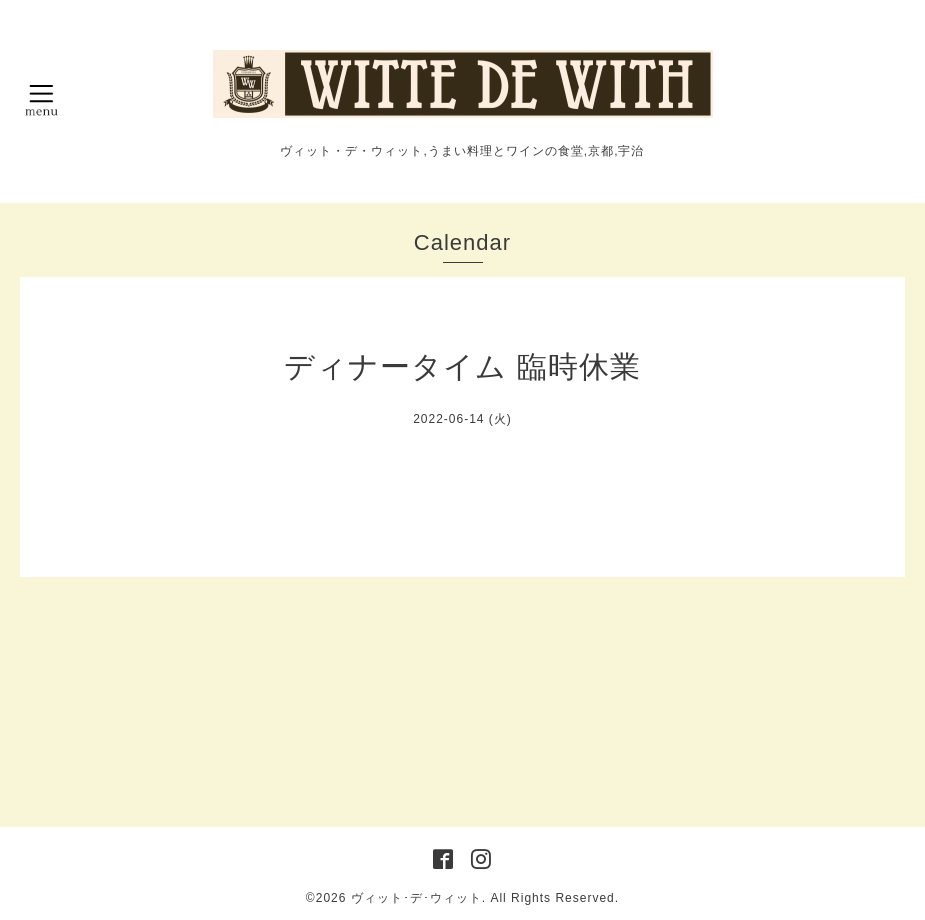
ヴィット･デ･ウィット (416, 898)
